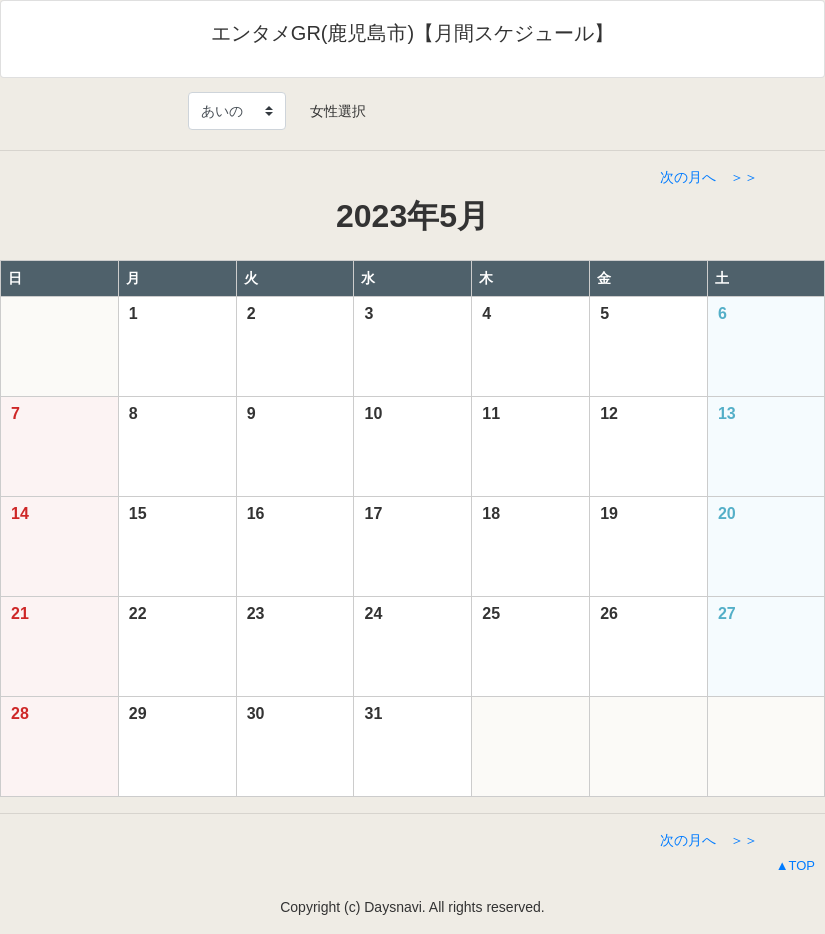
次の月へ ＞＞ (709, 177)
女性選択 (331, 111)
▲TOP (795, 865)
